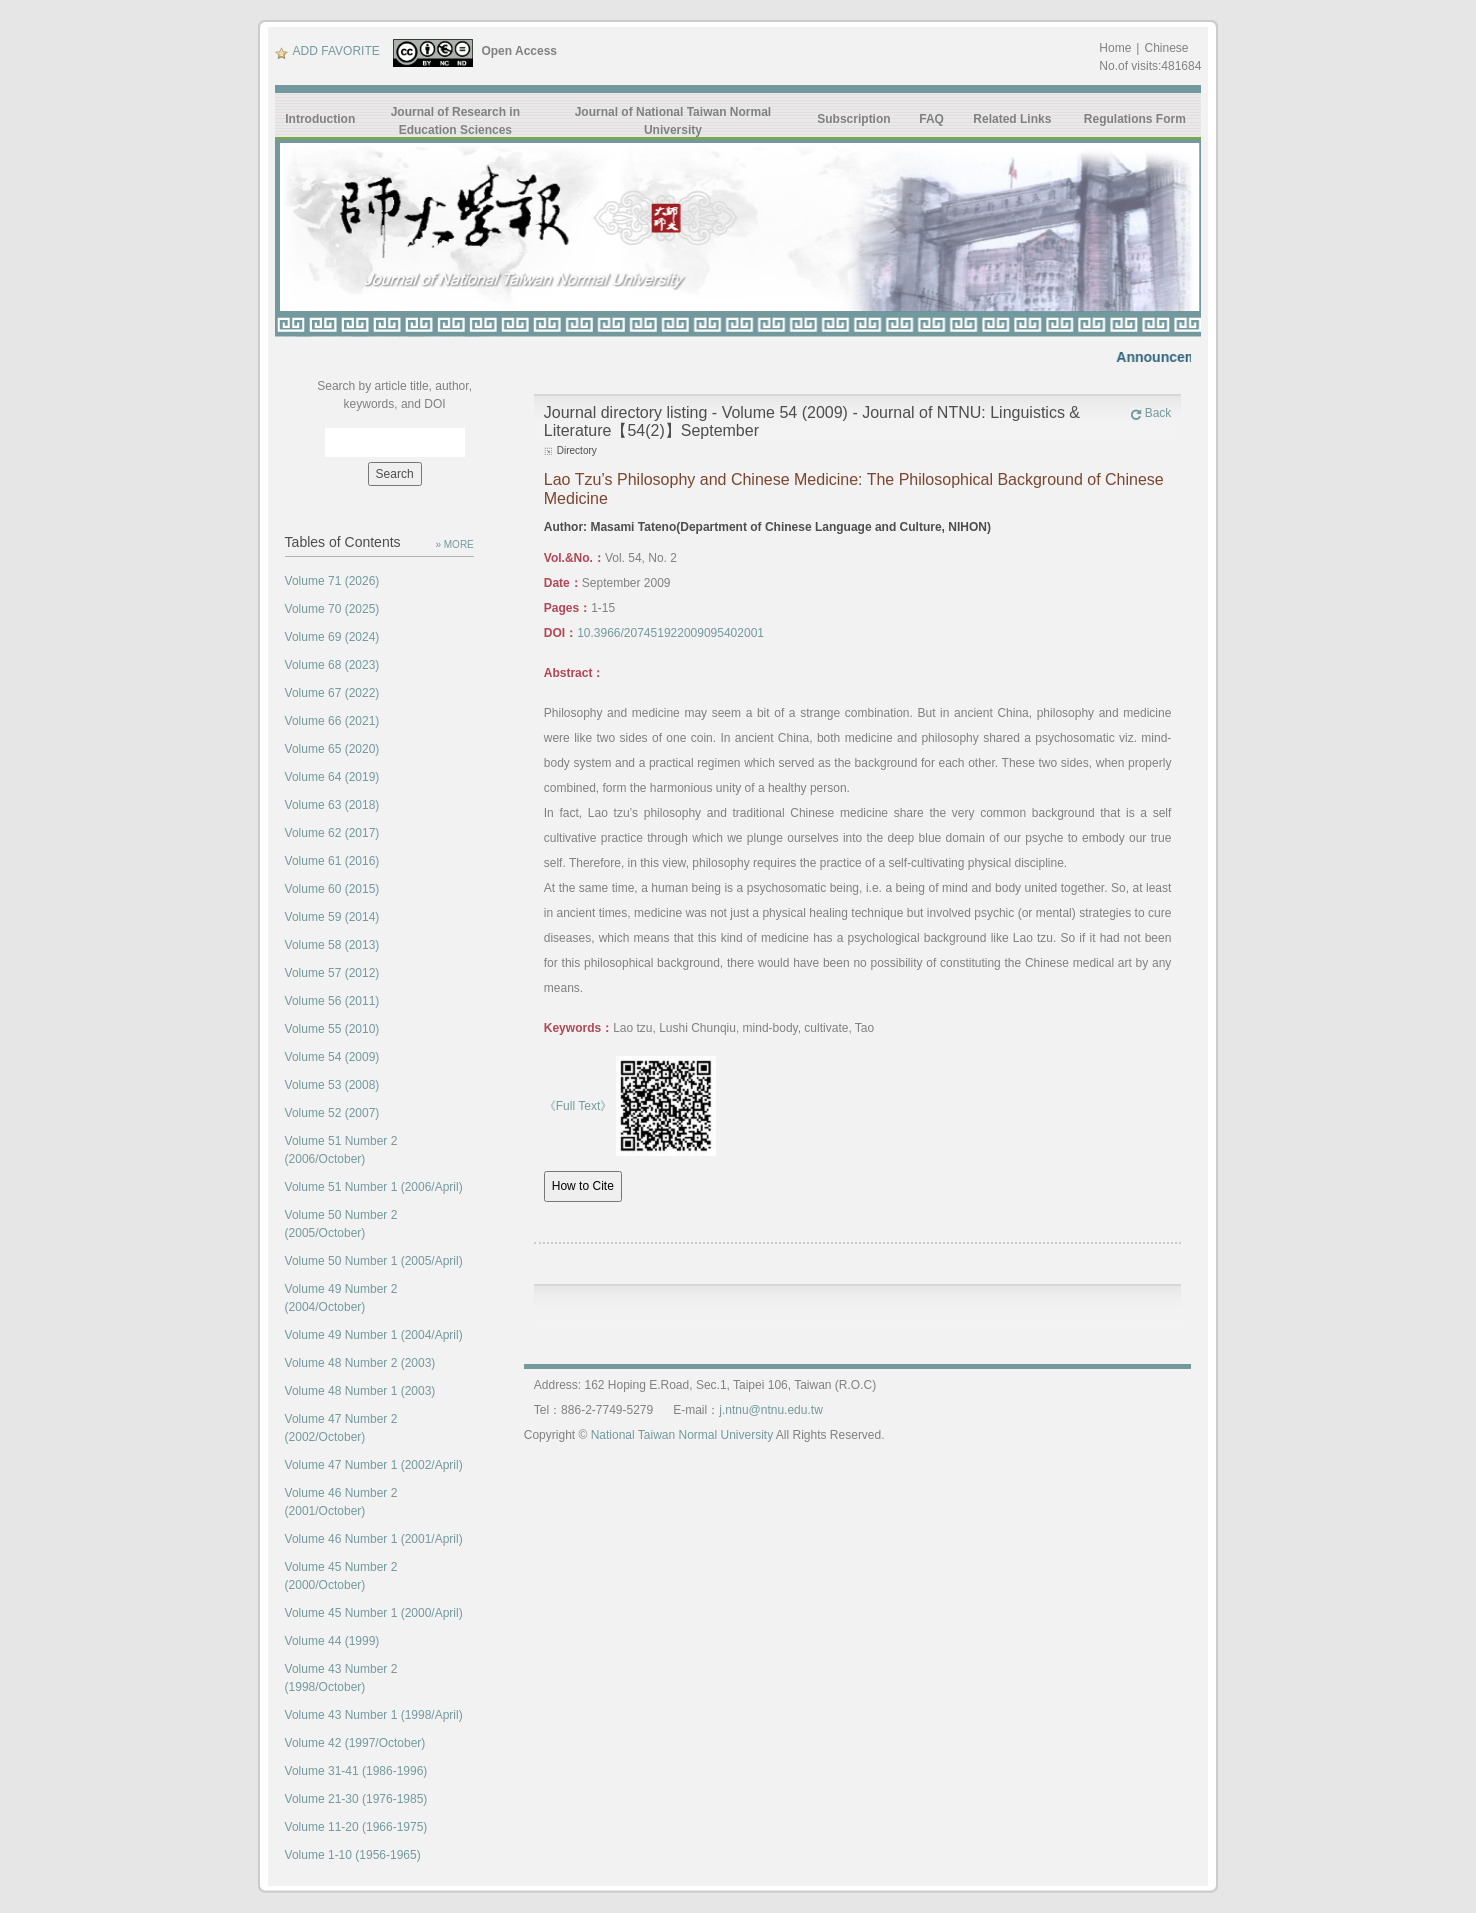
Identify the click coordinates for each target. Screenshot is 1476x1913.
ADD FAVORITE (327, 51)
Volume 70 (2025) (332, 609)
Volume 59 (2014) (332, 917)
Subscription (853, 119)
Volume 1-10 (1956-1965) (353, 1855)
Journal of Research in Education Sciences (455, 121)
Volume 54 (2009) (332, 1057)
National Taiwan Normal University (682, 1435)
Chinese (1166, 48)
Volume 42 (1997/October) (355, 1743)
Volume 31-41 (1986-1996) (356, 1771)
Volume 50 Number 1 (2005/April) (374, 1261)
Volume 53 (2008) (332, 1085)
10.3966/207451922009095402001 (670, 633)
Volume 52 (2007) (332, 1113)
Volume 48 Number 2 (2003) (360, 1363)
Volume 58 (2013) (332, 945)
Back (1151, 413)
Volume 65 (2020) (332, 749)
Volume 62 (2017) (332, 833)
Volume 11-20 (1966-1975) (356, 1827)
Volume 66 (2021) (332, 721)
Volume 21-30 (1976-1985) (356, 1799)
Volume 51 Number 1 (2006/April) (374, 1187)
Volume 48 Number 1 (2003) (360, 1391)
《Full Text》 (578, 1106)
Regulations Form (1135, 119)
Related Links (1012, 119)
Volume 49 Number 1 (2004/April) (374, 1335)
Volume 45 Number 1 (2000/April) (374, 1613)
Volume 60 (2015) (332, 889)
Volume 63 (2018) (332, 805)
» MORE (454, 544)
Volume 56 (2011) (332, 1001)
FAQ (932, 119)
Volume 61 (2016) (332, 861)
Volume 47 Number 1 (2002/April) (374, 1465)
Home (1115, 48)
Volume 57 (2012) (332, 973)
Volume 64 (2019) (332, 777)
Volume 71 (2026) (332, 581)
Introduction (320, 119)
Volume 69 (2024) (332, 637)
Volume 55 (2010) (332, 1029)
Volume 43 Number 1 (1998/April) (374, 1715)
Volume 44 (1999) (332, 1641)
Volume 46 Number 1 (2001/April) (374, 1539)
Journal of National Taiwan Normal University (673, 121)
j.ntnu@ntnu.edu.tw (771, 1410)
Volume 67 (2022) (332, 693)
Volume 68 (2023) (332, 665)
